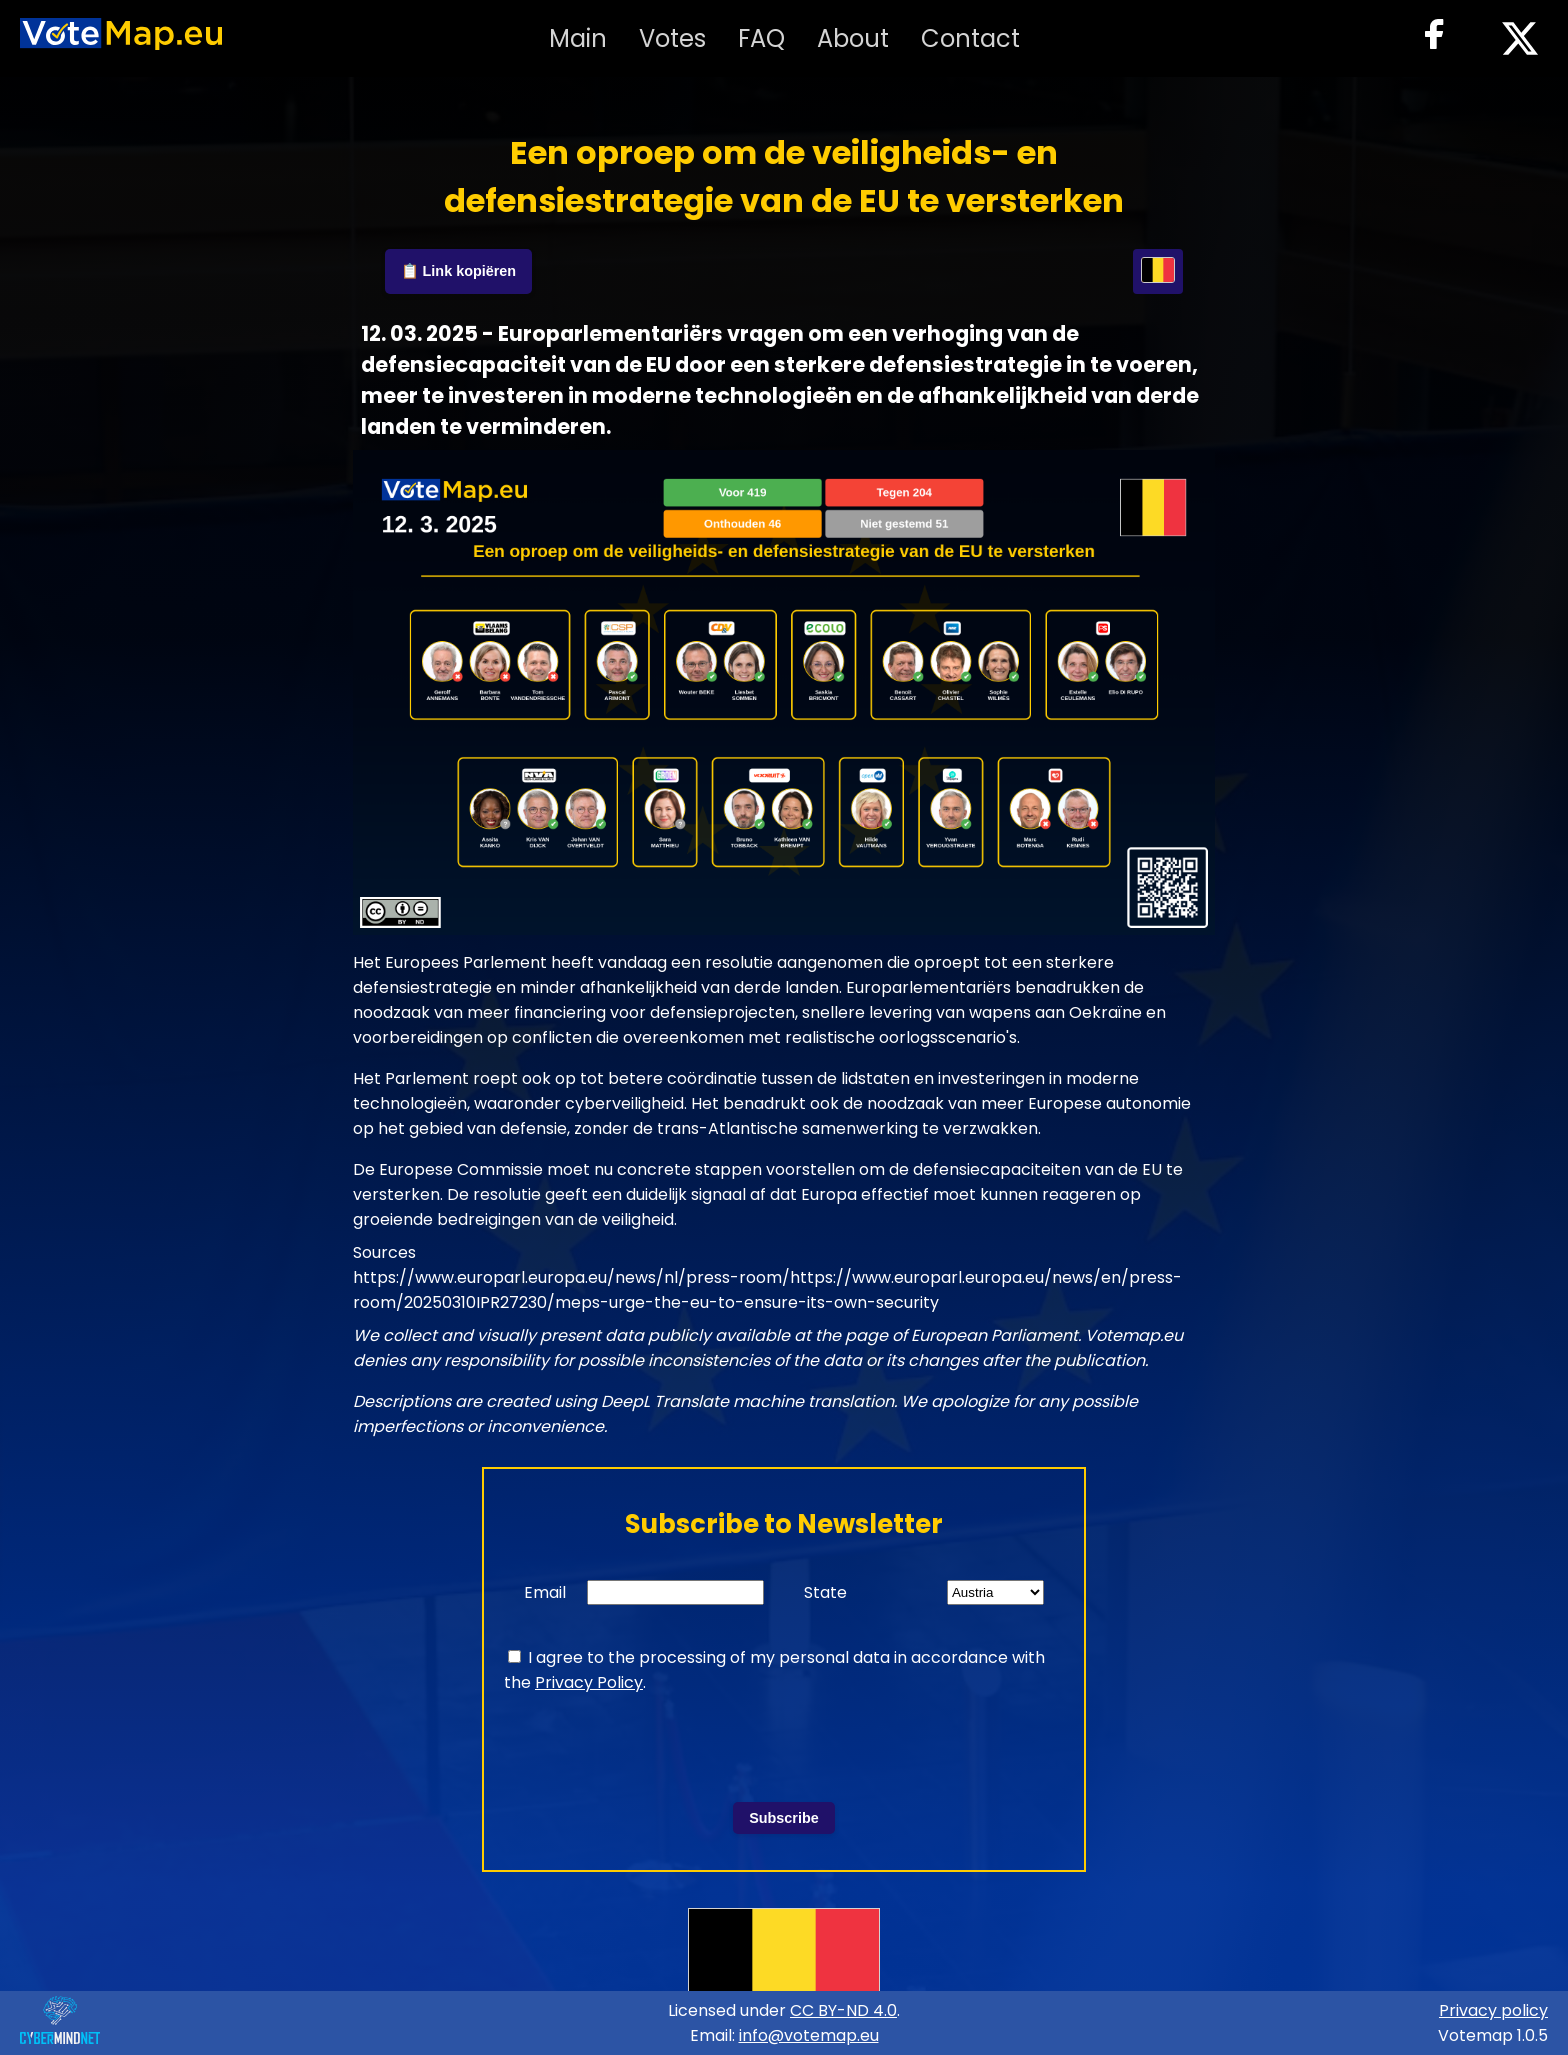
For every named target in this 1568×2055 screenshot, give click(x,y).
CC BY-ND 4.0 (843, 2010)
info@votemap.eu (809, 2035)
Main (578, 38)
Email (545, 1592)
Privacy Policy (589, 1682)
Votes (672, 38)
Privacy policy (1493, 2010)
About (853, 38)
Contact (970, 38)
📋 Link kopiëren (459, 271)
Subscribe (784, 1818)
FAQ (761, 38)
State (825, 1592)
